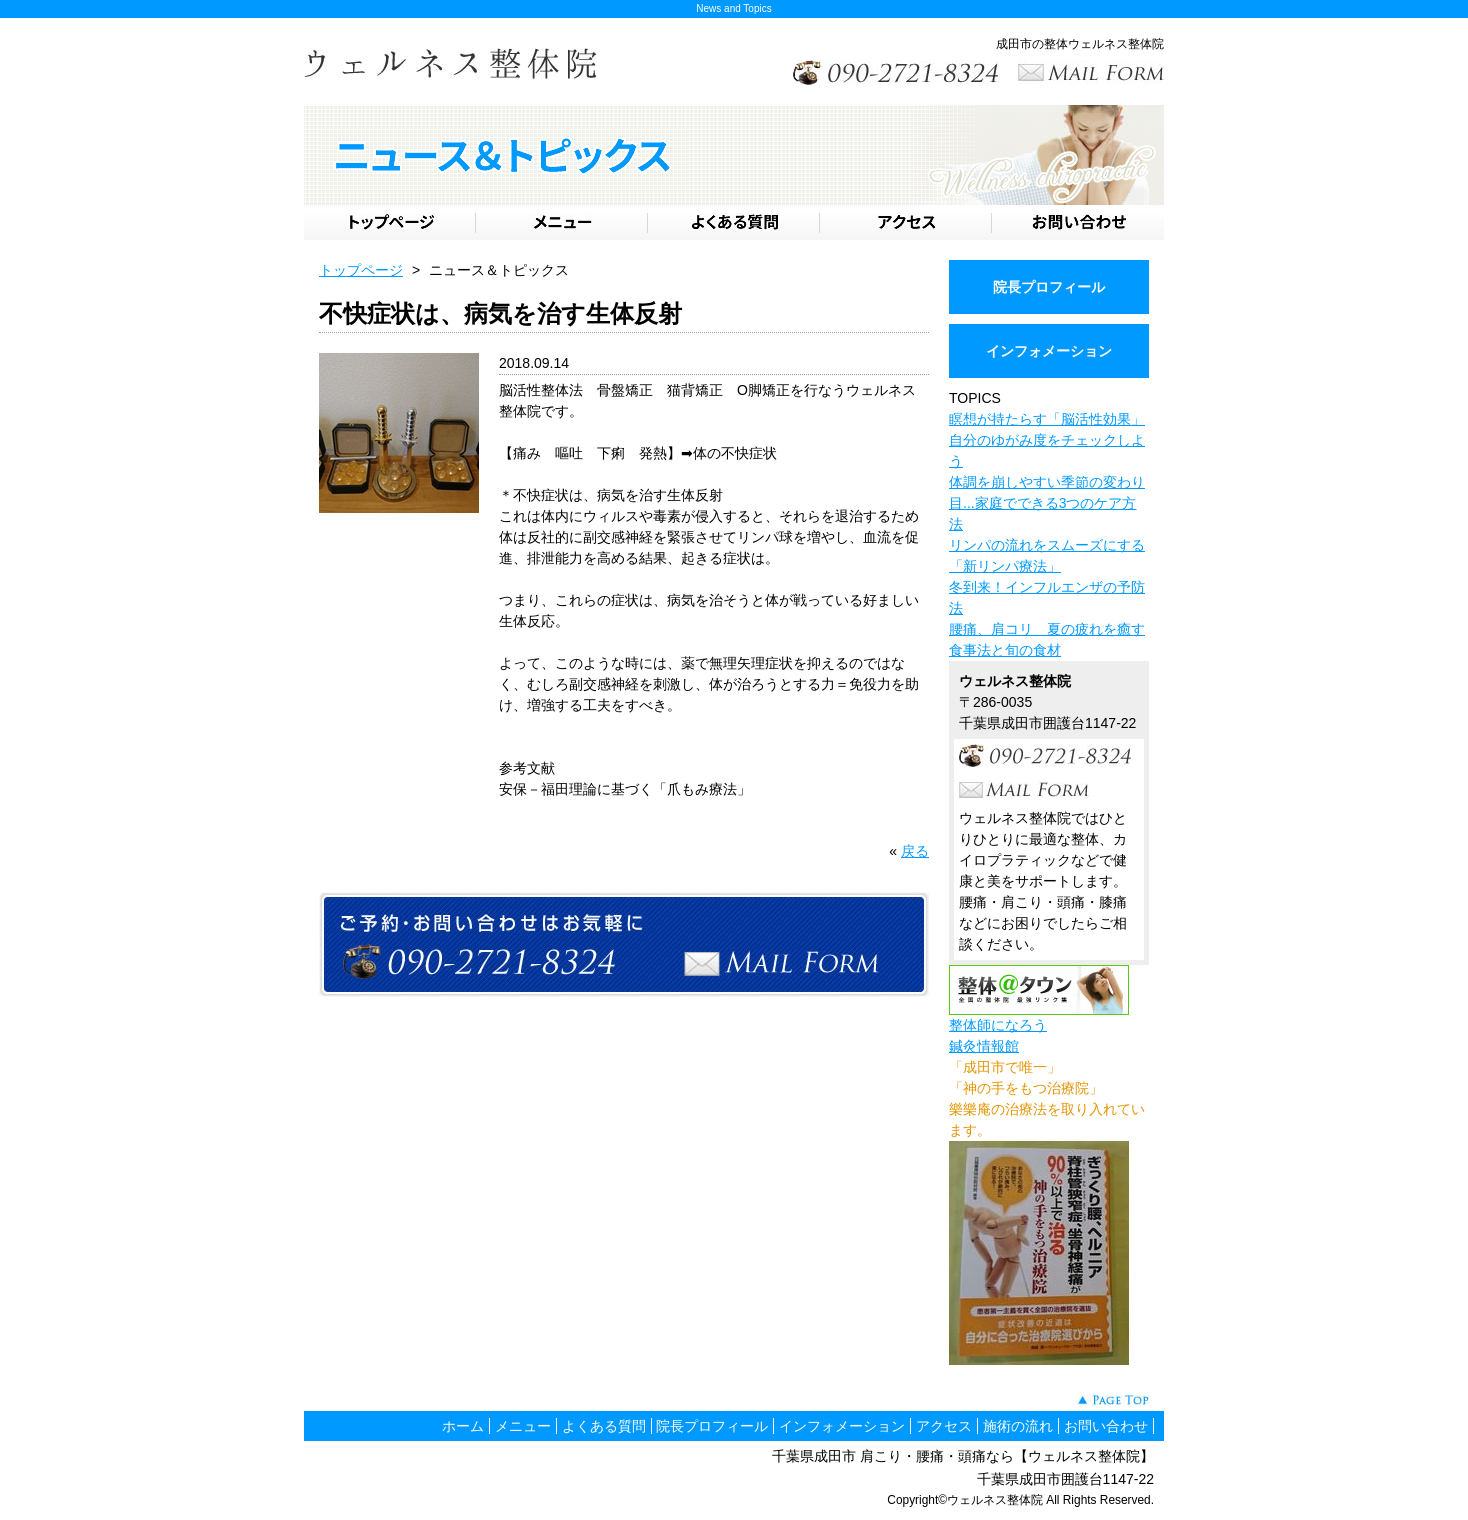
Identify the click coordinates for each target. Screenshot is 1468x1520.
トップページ (361, 270)
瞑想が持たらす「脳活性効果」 (1047, 419)
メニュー (523, 1426)
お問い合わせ (1106, 1426)
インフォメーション (1049, 351)
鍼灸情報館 (984, 1046)
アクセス (944, 1426)
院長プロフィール (1049, 287)
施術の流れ (1018, 1426)
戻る (915, 851)
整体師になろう (998, 1025)
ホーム (463, 1426)
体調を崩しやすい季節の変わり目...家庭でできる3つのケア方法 (1047, 503)
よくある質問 (604, 1426)
